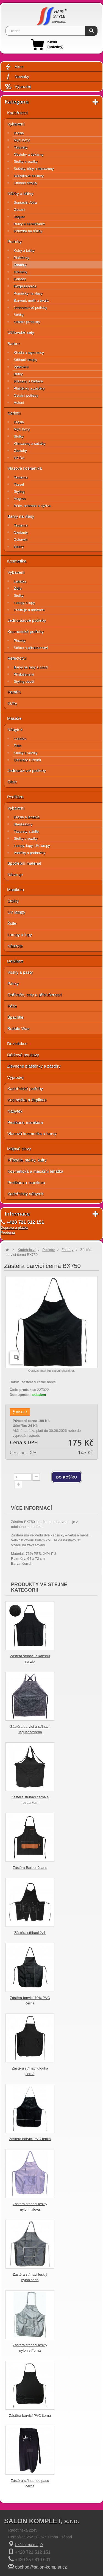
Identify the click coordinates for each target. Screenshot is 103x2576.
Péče (12, 1006)
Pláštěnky (21, 258)
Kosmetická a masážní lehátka (35, 1171)
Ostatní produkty (27, 322)
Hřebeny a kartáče (28, 381)
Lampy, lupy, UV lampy (32, 846)
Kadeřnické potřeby (25, 1088)
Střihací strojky (25, 183)
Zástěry (20, 265)
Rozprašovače (25, 286)
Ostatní (19, 210)
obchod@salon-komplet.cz (41, 2567)
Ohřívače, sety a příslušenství (34, 994)
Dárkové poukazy (23, 1054)
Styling (19, 491)
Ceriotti (14, 413)
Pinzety (20, 641)
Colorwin (21, 539)
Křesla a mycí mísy (29, 353)
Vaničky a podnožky (29, 853)
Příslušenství (24, 674)
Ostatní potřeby (26, 395)
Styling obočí (24, 681)
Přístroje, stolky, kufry (26, 1160)
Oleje (12, 781)
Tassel (19, 484)
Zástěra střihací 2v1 (30, 1933)
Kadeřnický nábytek (25, 1193)
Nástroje (15, 874)
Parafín (14, 692)
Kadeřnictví (17, 112)
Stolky (18, 436)
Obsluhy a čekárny (28, 154)
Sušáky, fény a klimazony (34, 169)
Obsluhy (20, 451)
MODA (19, 458)
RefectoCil (16, 658)
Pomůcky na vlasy (28, 293)
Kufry (12, 703)
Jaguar (19, 217)
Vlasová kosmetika (24, 468)
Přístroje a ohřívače (29, 610)
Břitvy (18, 374)
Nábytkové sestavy (29, 176)
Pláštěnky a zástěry (29, 388)
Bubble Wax (18, 1028)
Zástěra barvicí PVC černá (30, 2415)
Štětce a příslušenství (31, 648)
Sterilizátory (23, 824)
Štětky (19, 315)
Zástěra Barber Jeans (30, 1868)
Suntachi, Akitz (25, 202)
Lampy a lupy (24, 603)
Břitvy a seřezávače (29, 224)
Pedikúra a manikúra (26, 1182)
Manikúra (15, 889)
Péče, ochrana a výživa (32, 506)
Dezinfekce (17, 1043)
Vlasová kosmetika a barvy (31, 1133)
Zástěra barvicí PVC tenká (30, 2139)
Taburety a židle (26, 831)
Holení (19, 403)
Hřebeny (20, 272)
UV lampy (16, 912)
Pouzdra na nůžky (28, 231)
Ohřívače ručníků (27, 760)
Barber (13, 343)
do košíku (66, 1477)
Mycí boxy (22, 140)
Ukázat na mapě (29, 2545)
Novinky (16, 76)
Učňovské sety (20, 332)
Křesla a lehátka (26, 817)
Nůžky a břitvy (20, 193)
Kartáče (20, 279)
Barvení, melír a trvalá (31, 300)
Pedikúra (15, 796)
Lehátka (20, 581)
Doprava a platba (14, 1227)
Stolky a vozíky (26, 161)
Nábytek (15, 729)
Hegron (20, 499)
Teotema (20, 477)
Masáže (14, 718)
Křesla (19, 133)
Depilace (15, 961)
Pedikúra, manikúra (25, 1122)
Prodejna (8, 1232)
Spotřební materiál (24, 863)
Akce (14, 67)
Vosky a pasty (20, 972)
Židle (17, 588)
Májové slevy (19, 1148)
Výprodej (17, 86)
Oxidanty (21, 532)
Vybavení (15, 124)
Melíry (18, 547)
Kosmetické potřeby (25, 631)
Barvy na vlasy (20, 516)
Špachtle (15, 1017)
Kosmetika (16, 561)
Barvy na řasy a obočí (31, 667)
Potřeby (14, 241)
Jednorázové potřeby (30, 308)
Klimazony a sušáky (29, 443)
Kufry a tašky (24, 250)
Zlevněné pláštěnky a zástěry (33, 1066)
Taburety (20, 147)
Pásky (13, 983)
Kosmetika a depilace (27, 1099)
